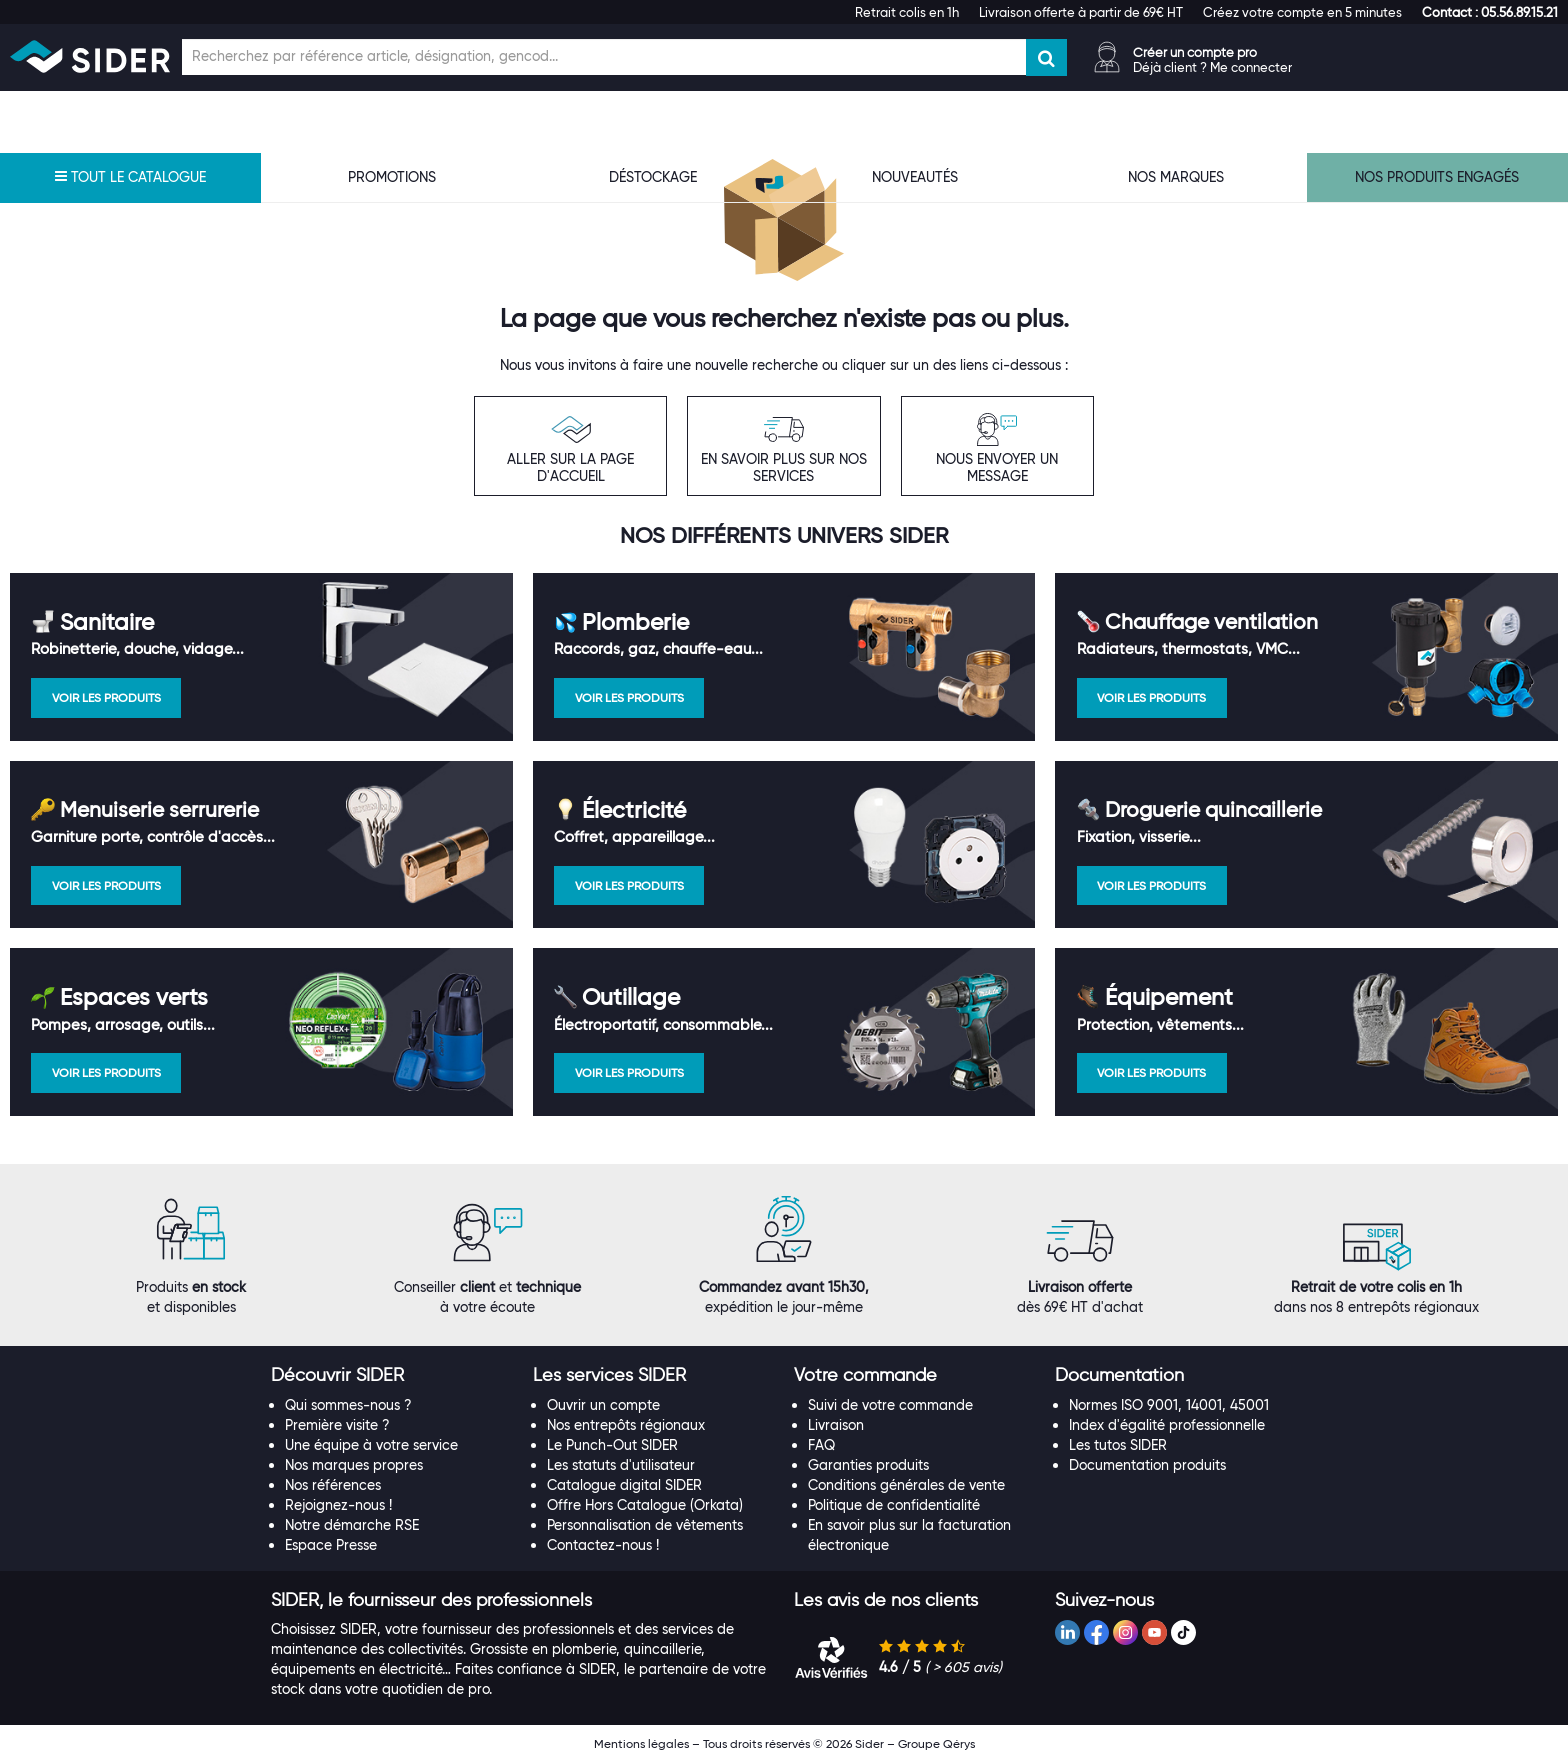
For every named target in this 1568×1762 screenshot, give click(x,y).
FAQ (821, 1445)
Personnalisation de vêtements (645, 1525)
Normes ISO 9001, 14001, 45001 (1169, 1405)
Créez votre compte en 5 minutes (1302, 12)
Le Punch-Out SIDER (612, 1445)
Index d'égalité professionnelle (1167, 1425)
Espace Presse (331, 1545)
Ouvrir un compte (603, 1405)
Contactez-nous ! (603, 1545)
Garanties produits (868, 1465)
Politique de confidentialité (894, 1505)
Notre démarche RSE (352, 1525)
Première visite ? (337, 1425)
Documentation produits (1147, 1465)
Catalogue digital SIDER (624, 1485)
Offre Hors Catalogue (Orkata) (645, 1505)
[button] (1490, 12)
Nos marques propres (354, 1465)
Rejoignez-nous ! (338, 1505)
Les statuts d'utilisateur (621, 1465)
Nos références (333, 1485)
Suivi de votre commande (890, 1405)
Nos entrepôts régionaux (626, 1425)
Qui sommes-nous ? (348, 1405)
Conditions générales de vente (906, 1485)
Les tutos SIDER (1118, 1445)
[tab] (391, 1376)
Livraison (836, 1425)
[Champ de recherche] (604, 57)
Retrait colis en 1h (907, 12)
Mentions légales (641, 1743)
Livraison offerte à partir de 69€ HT (1081, 12)
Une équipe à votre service (371, 1445)
